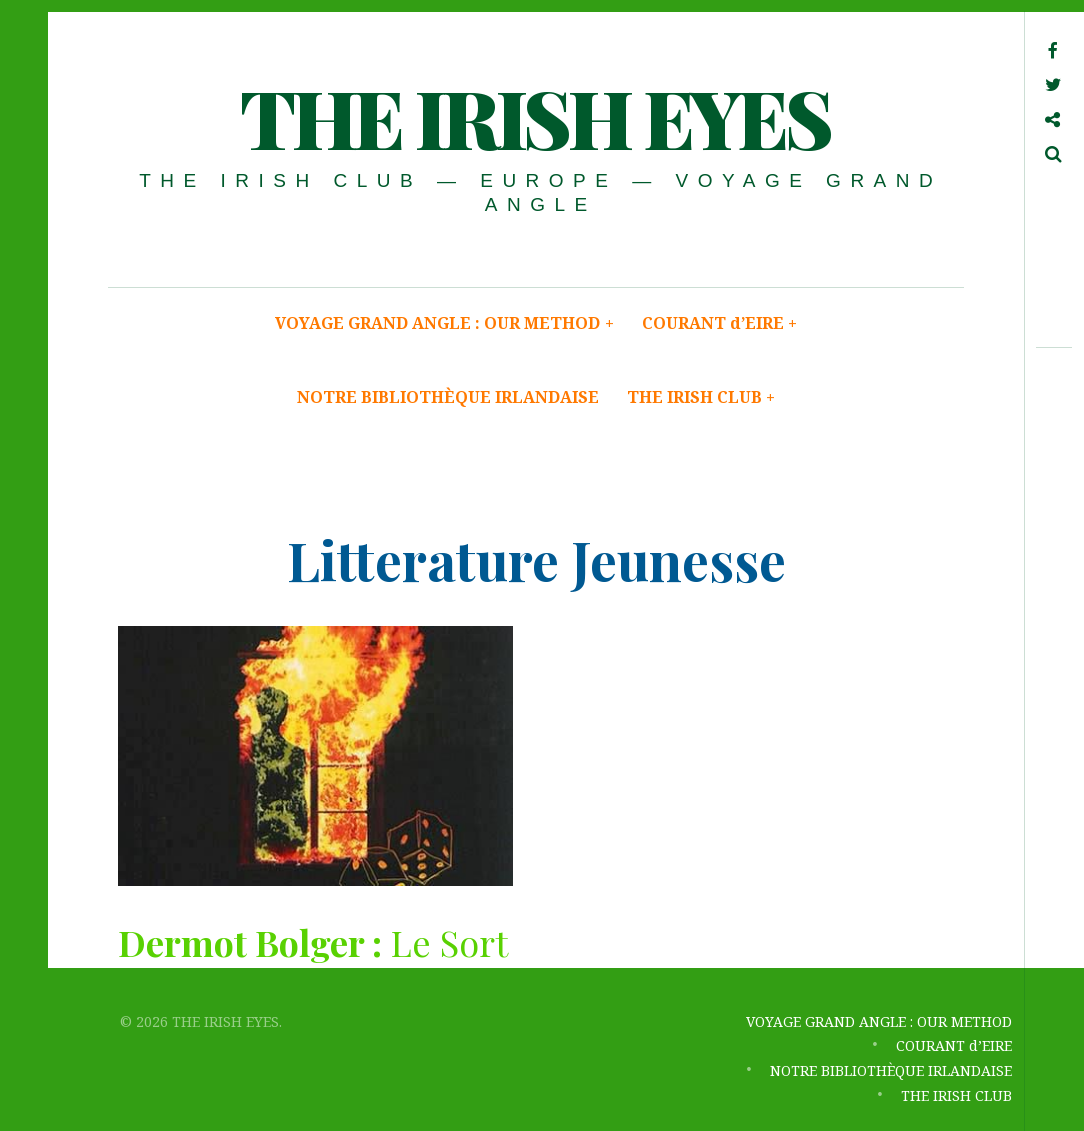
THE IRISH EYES (534, 116)
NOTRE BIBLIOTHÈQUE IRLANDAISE (448, 397)
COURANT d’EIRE (720, 323)
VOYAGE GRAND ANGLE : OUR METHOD (444, 323)
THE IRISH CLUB (701, 397)
